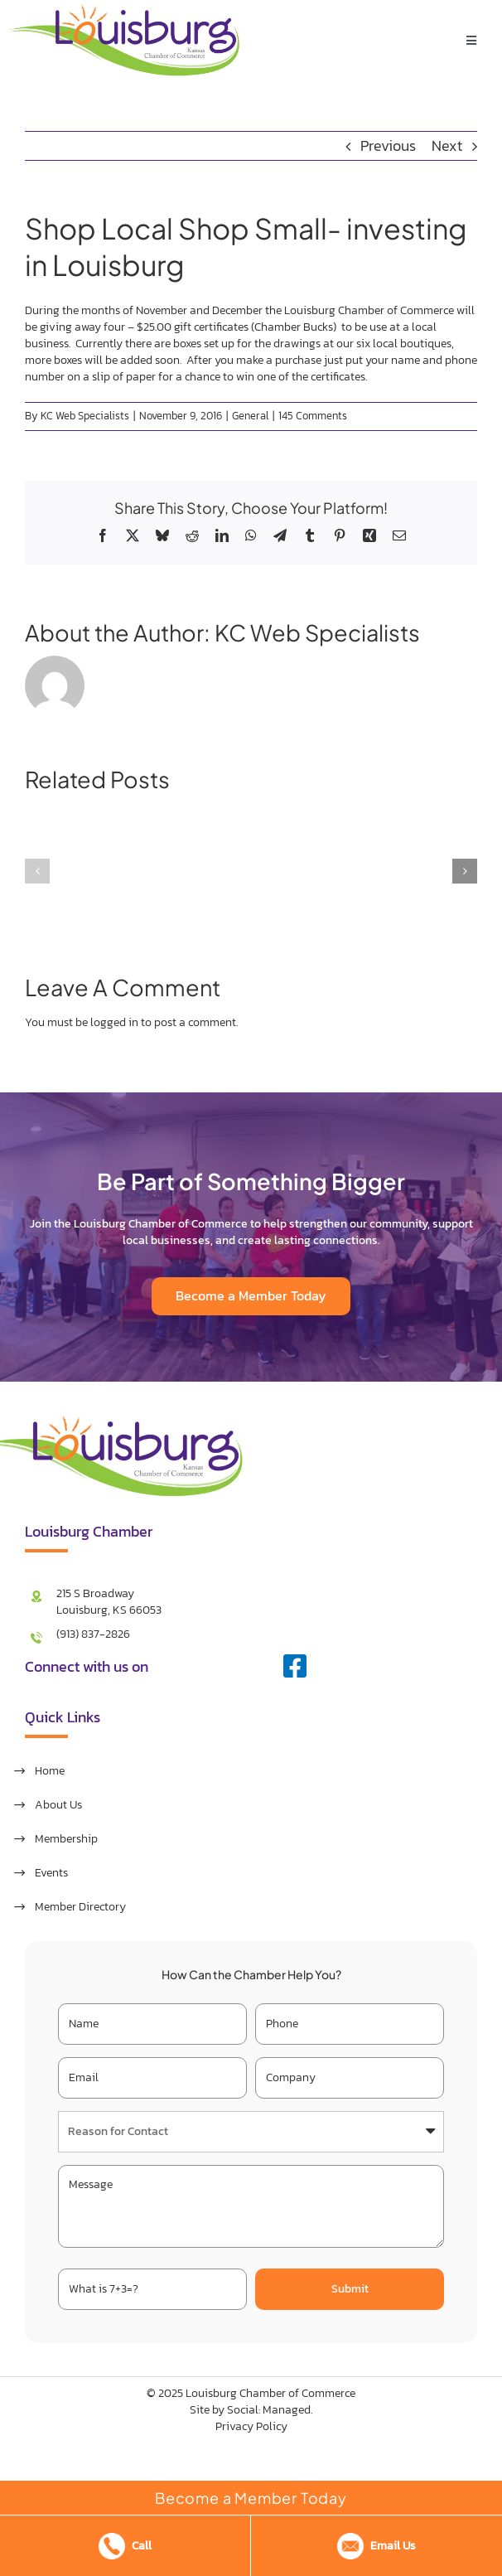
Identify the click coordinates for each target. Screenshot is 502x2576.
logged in (114, 1022)
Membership (66, 1838)
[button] (37, 871)
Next (447, 145)
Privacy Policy (251, 2426)
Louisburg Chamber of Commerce (270, 2393)
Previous (388, 145)
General (250, 416)
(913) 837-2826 (93, 1634)
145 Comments (312, 416)
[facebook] (295, 1666)
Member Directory (80, 1906)
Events (51, 1872)
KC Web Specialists (85, 416)
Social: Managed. (269, 2410)
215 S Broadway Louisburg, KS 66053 (109, 1602)
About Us (58, 1804)
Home (50, 1770)
